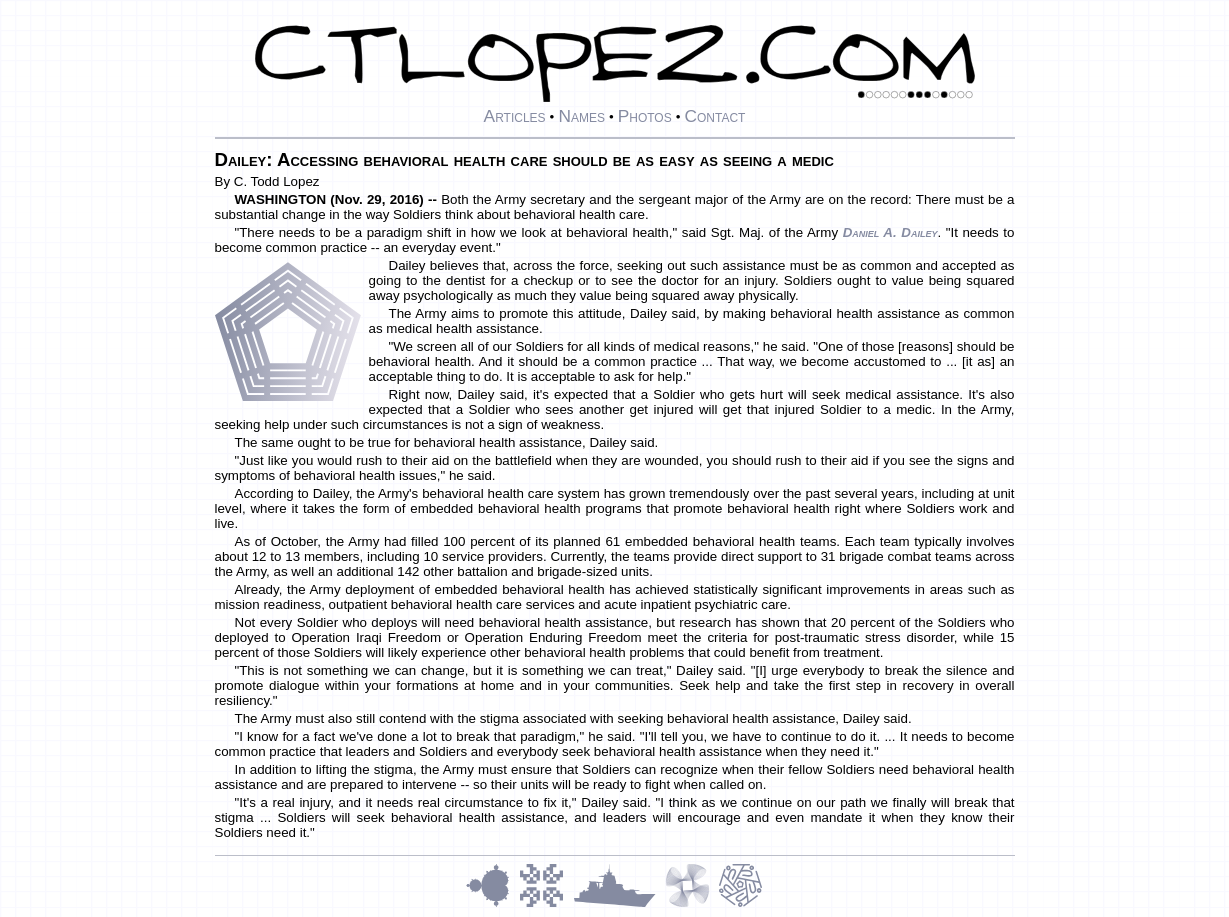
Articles (515, 116)
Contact (714, 116)
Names (581, 116)
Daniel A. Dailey (890, 232)
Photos (645, 116)
